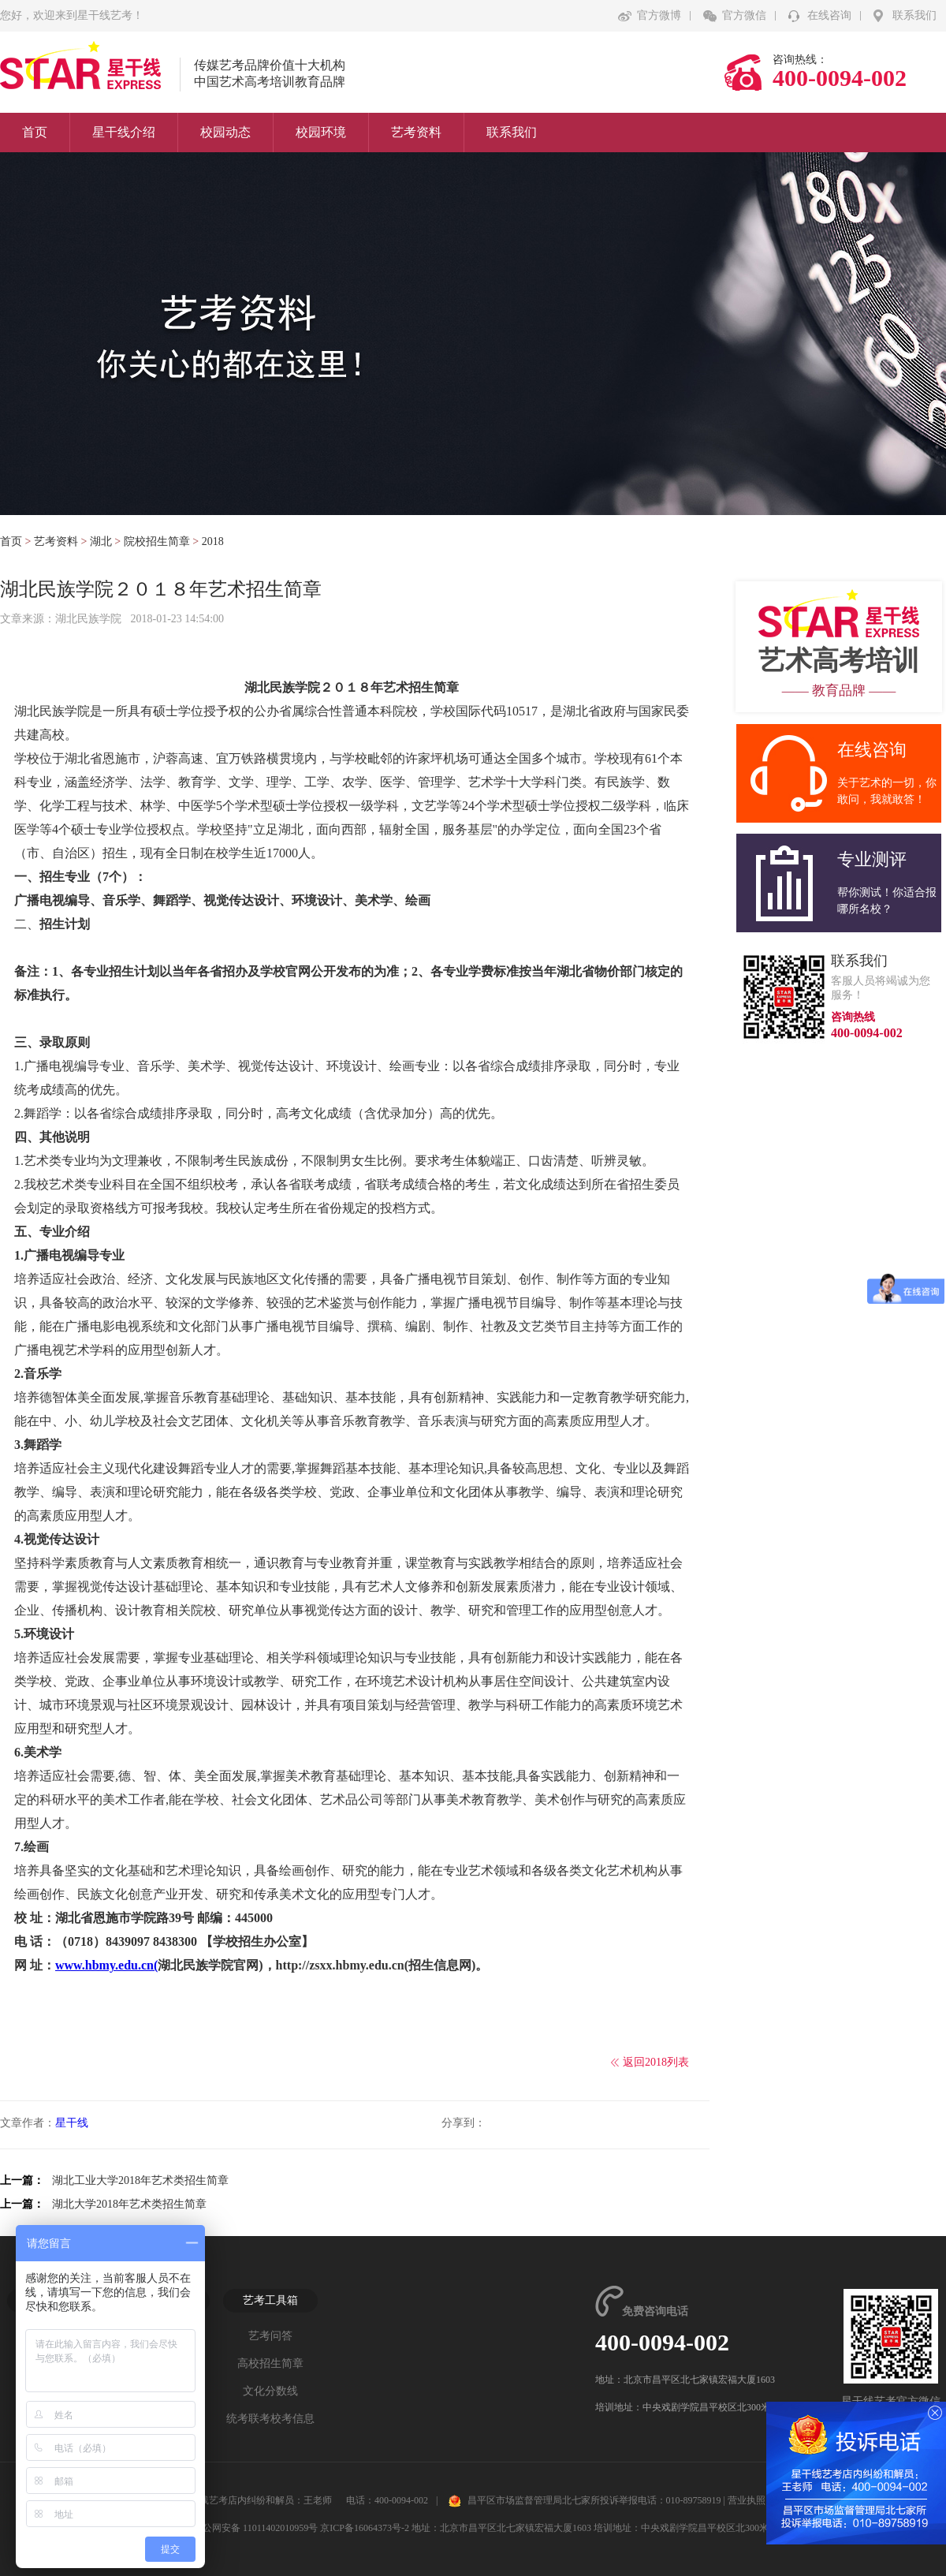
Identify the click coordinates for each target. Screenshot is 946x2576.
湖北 (101, 541)
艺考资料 (416, 132)
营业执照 (746, 2500)
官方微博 (659, 15)
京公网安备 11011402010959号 (247, 2528)
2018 (213, 541)
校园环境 (321, 132)
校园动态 (225, 132)
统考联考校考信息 (270, 2419)
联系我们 (914, 15)
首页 (34, 132)
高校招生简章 (270, 2363)
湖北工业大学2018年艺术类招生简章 (140, 2180)
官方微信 (744, 15)
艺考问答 (270, 2336)
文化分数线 (270, 2391)
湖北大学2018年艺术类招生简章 (129, 2204)
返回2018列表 (656, 2062)
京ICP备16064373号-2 (364, 2527)
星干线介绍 (123, 132)
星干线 (71, 2123)
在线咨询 (829, 15)
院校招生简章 (157, 541)
